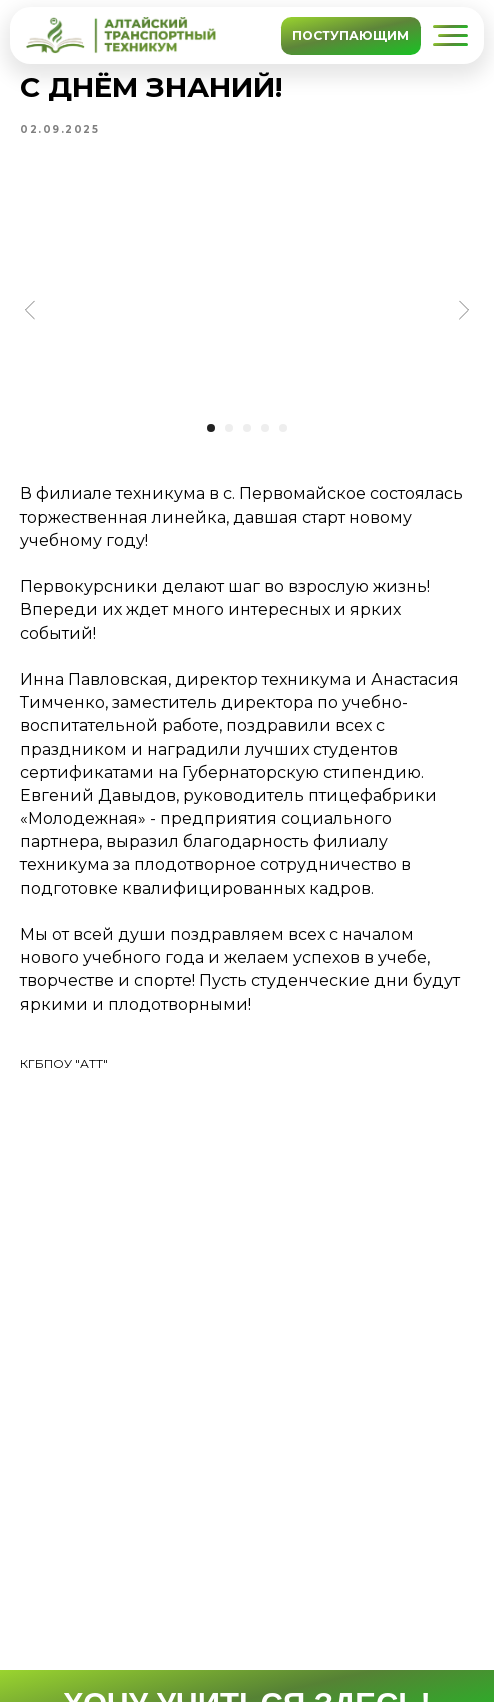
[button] (450, 35)
